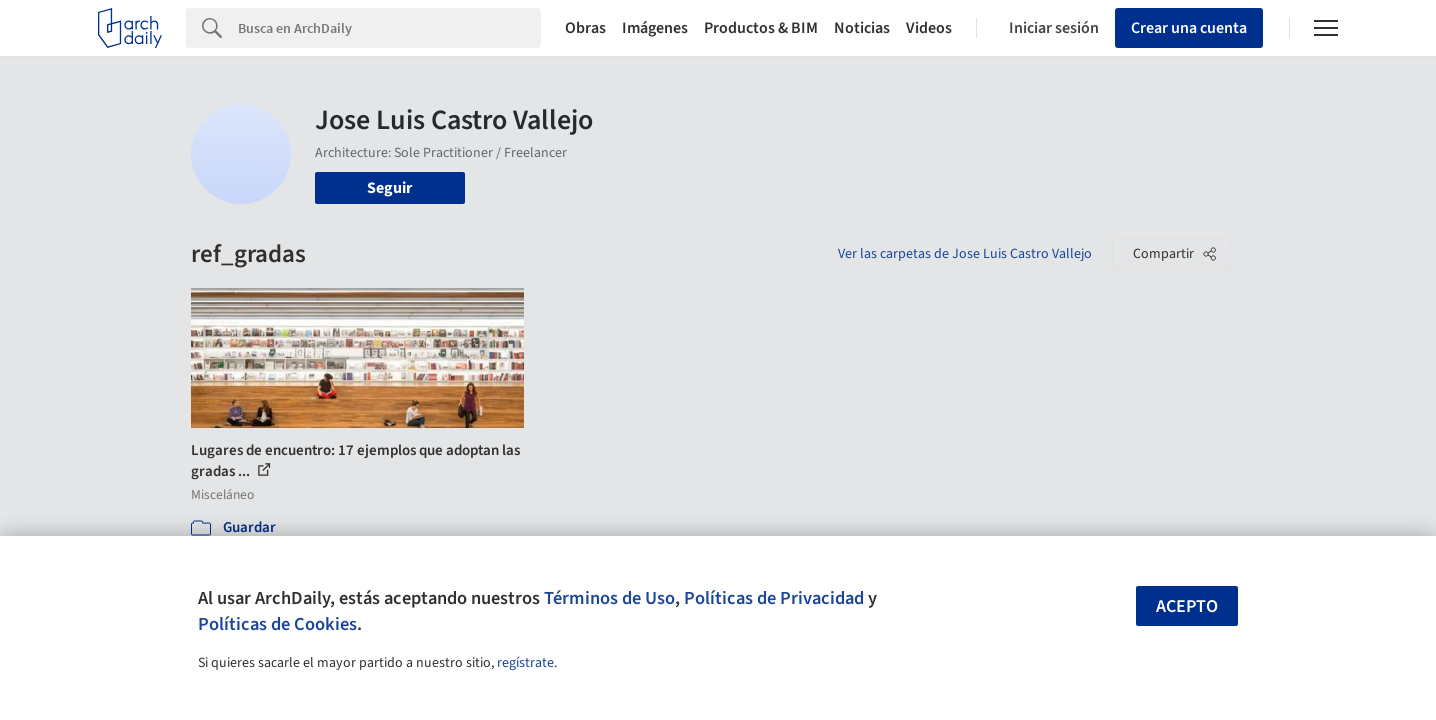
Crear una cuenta (1189, 28)
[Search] (389, 28)
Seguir (389, 188)
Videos (929, 28)
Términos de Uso (609, 598)
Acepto (1187, 606)
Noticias (862, 28)
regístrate (525, 663)
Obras (585, 28)
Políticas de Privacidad (774, 598)
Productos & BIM (761, 28)
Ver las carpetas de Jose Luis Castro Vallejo (965, 254)
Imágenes (655, 28)
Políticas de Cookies (277, 624)
